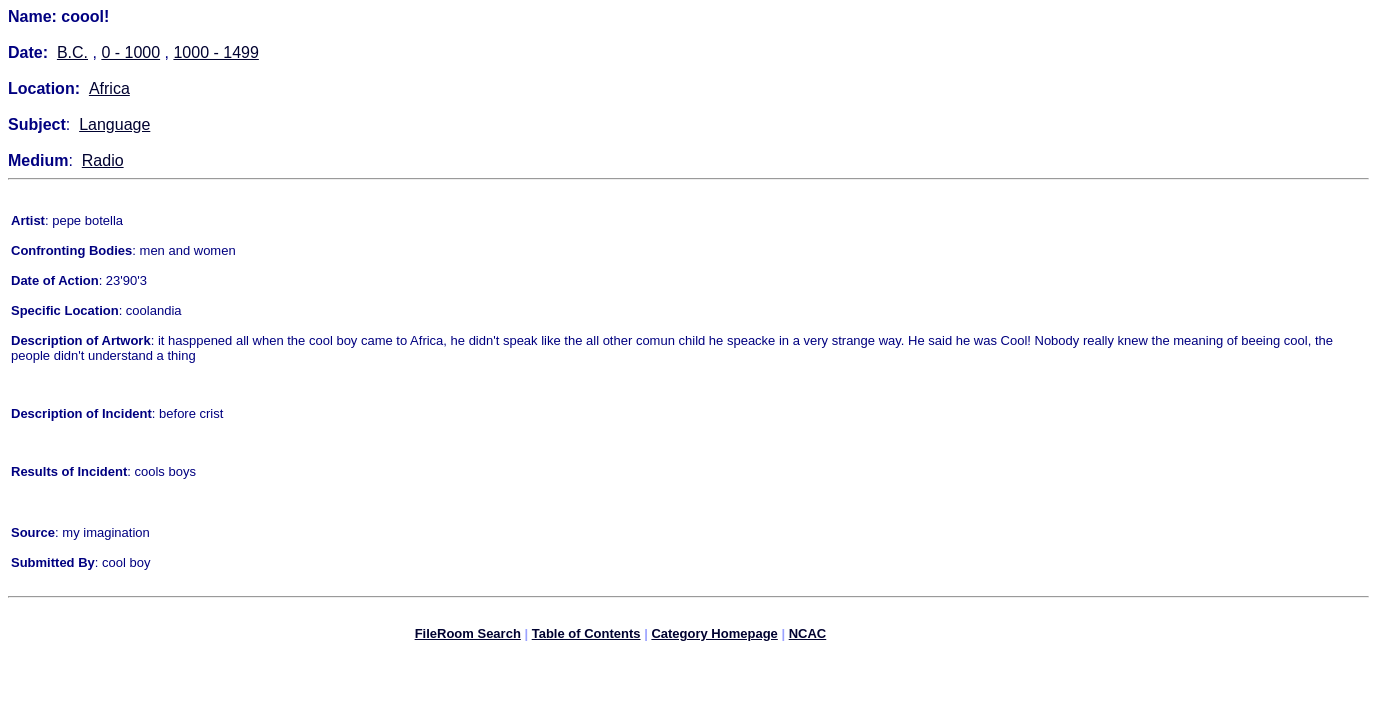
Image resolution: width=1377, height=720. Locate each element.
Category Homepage (714, 636)
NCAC (808, 636)
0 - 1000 (130, 52)
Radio (103, 160)
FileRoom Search (468, 636)
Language (114, 124)
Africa (109, 88)
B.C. (72, 52)
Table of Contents (586, 636)
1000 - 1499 (215, 52)
